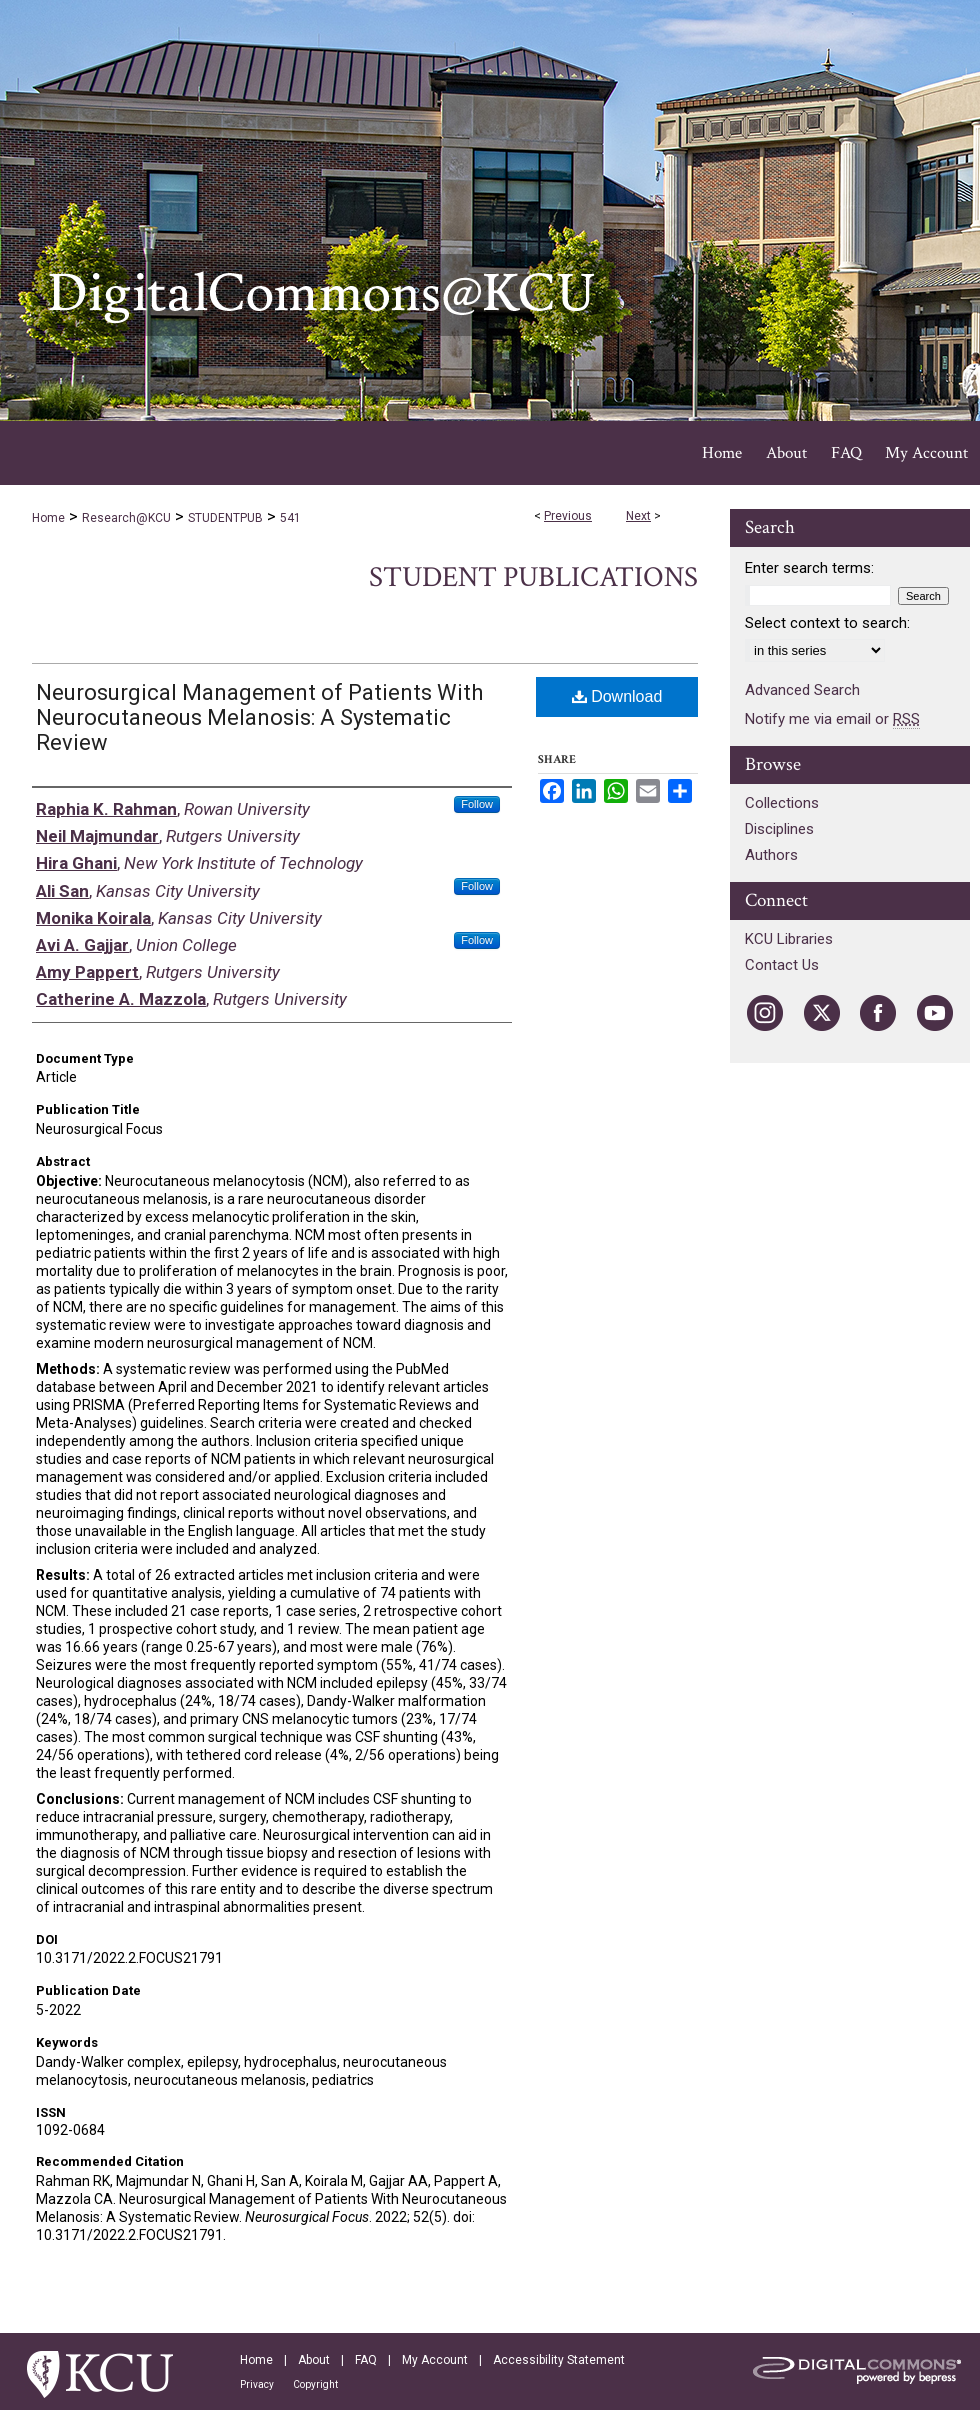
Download (617, 696)
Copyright (315, 2384)
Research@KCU (126, 518)
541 (290, 518)
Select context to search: (827, 623)
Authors (771, 855)
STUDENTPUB (225, 518)
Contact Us (782, 965)
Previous (568, 516)
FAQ (366, 2360)
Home (48, 518)
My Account (435, 2360)
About (314, 2360)
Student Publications (533, 577)
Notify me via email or (832, 719)
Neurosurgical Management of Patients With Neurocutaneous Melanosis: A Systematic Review (259, 717)
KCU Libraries (789, 939)
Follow (477, 804)
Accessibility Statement (559, 2360)
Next (638, 516)
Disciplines (779, 829)
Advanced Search (802, 690)
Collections (782, 803)
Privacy (257, 2384)
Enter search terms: (809, 568)
